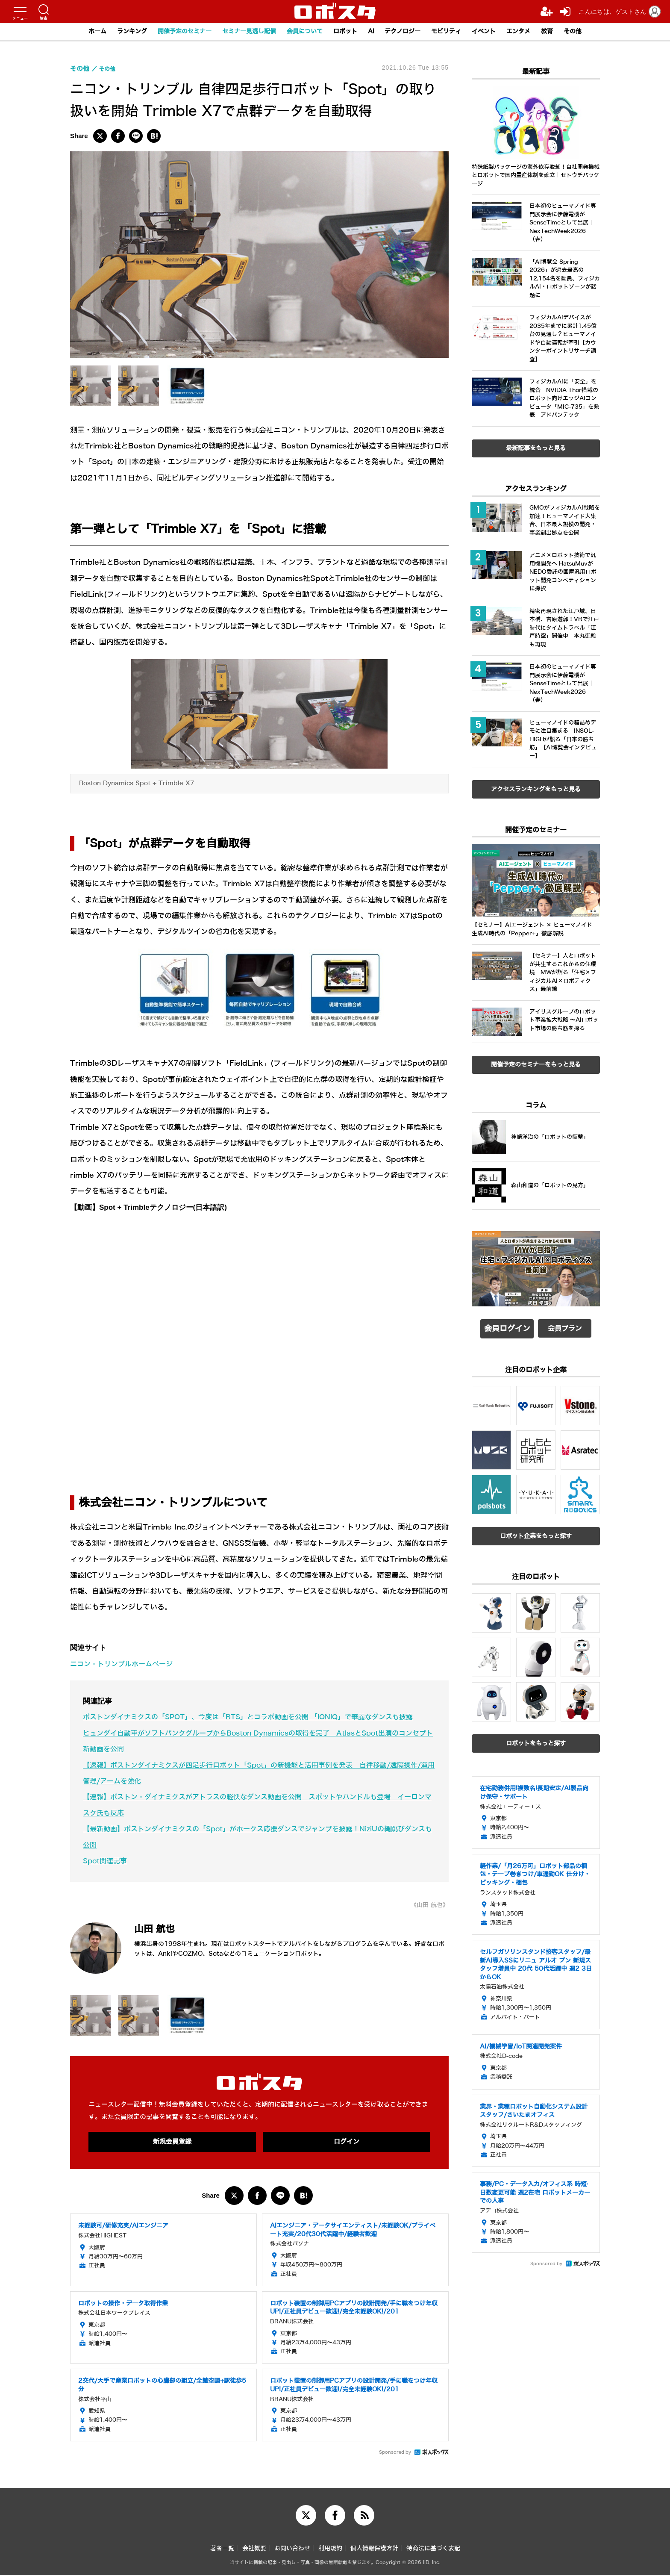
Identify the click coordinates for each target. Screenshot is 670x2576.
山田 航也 (162, 1928)
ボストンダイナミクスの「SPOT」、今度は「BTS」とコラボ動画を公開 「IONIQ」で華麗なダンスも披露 (259, 1717)
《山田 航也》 (427, 1904)
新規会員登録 (172, 2142)
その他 (587, 31)
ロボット (346, 31)
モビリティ (454, 31)
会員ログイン (507, 1327)
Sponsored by (395, 2452)
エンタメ (530, 31)
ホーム (82, 31)
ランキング (119, 31)
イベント (493, 31)
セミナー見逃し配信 (244, 31)
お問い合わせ (292, 2550)
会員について (303, 31)
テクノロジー (407, 31)
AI (373, 31)
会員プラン (565, 1327)
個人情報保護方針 (374, 2550)
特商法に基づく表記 (433, 2550)
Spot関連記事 (106, 1861)
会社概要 (254, 2550)
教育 (560, 31)
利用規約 (330, 2550)
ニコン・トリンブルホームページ (124, 1664)
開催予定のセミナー (175, 31)
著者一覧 (222, 2550)
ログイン (346, 2142)
